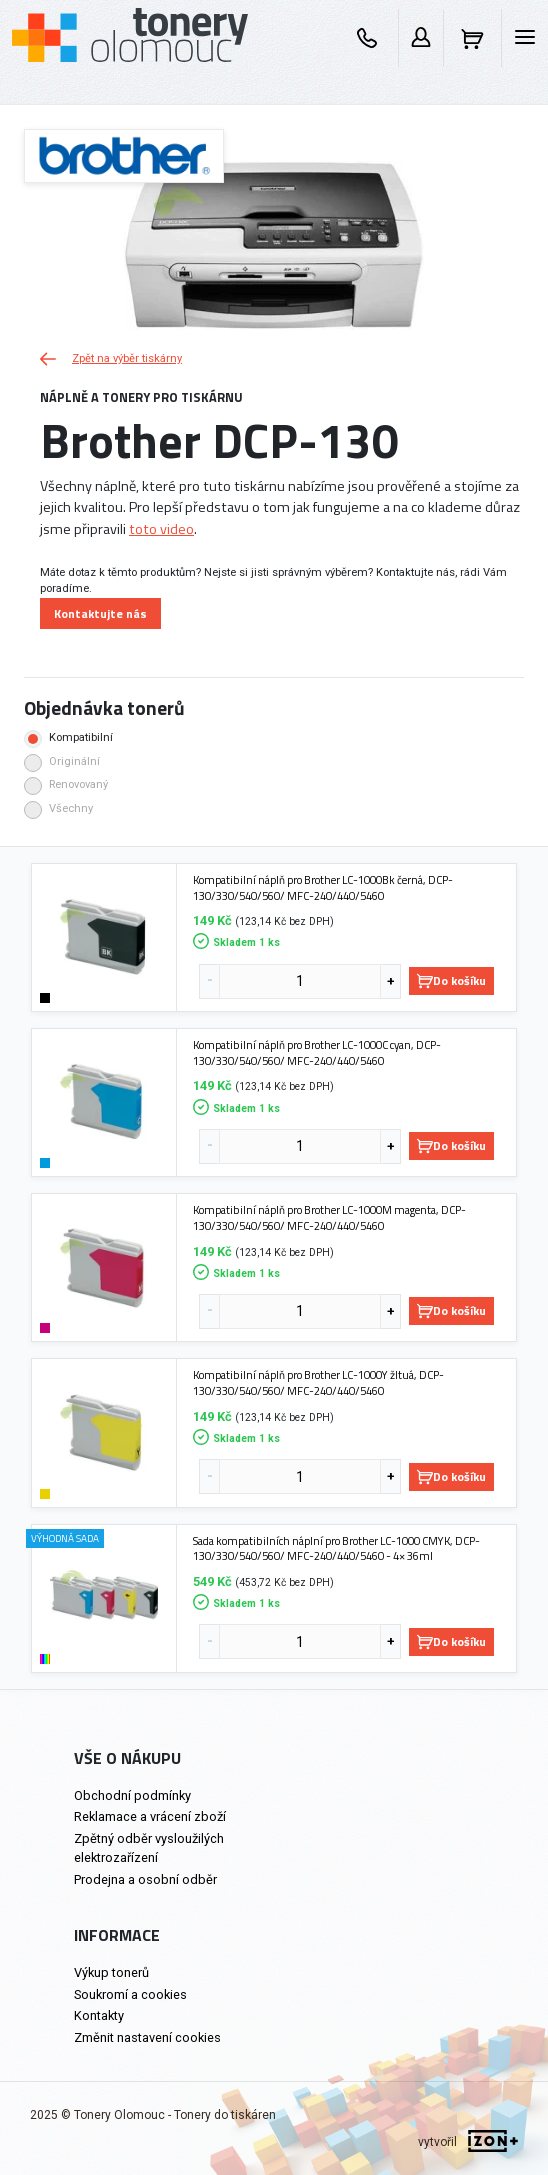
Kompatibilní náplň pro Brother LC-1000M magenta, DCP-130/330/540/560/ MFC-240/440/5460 (329, 1217)
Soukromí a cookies (130, 1994)
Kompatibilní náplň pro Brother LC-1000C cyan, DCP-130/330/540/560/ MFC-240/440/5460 (317, 1052)
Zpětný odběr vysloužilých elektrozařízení (149, 1848)
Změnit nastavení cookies (147, 2037)
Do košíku (451, 980)
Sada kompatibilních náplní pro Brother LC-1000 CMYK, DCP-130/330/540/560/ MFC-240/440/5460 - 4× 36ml (336, 1548)
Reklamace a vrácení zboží (150, 1816)
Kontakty (99, 2015)
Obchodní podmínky (132, 1795)
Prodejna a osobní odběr (145, 1879)
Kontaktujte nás (100, 613)
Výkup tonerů (111, 1972)
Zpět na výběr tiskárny (111, 358)
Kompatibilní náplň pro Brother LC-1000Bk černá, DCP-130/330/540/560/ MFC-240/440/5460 (323, 887)
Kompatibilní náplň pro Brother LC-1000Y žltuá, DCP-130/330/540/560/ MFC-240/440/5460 (318, 1382)
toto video (161, 529)
